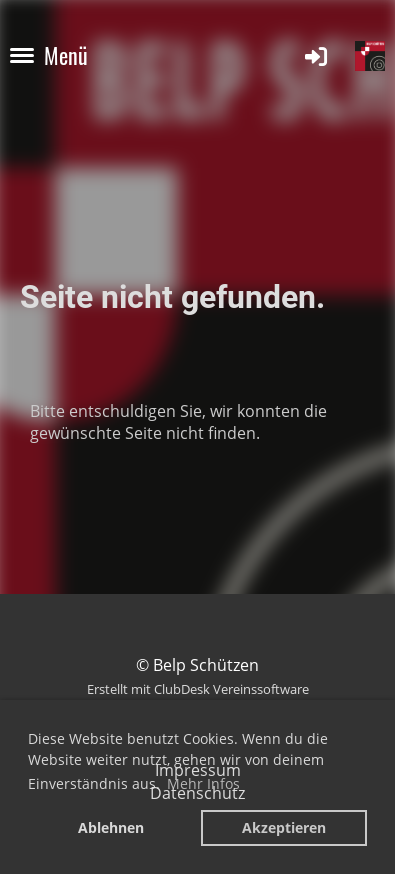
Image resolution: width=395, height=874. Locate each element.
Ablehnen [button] (111, 827)
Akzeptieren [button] (284, 827)
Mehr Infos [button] (203, 783)
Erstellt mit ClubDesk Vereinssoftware (198, 689)
